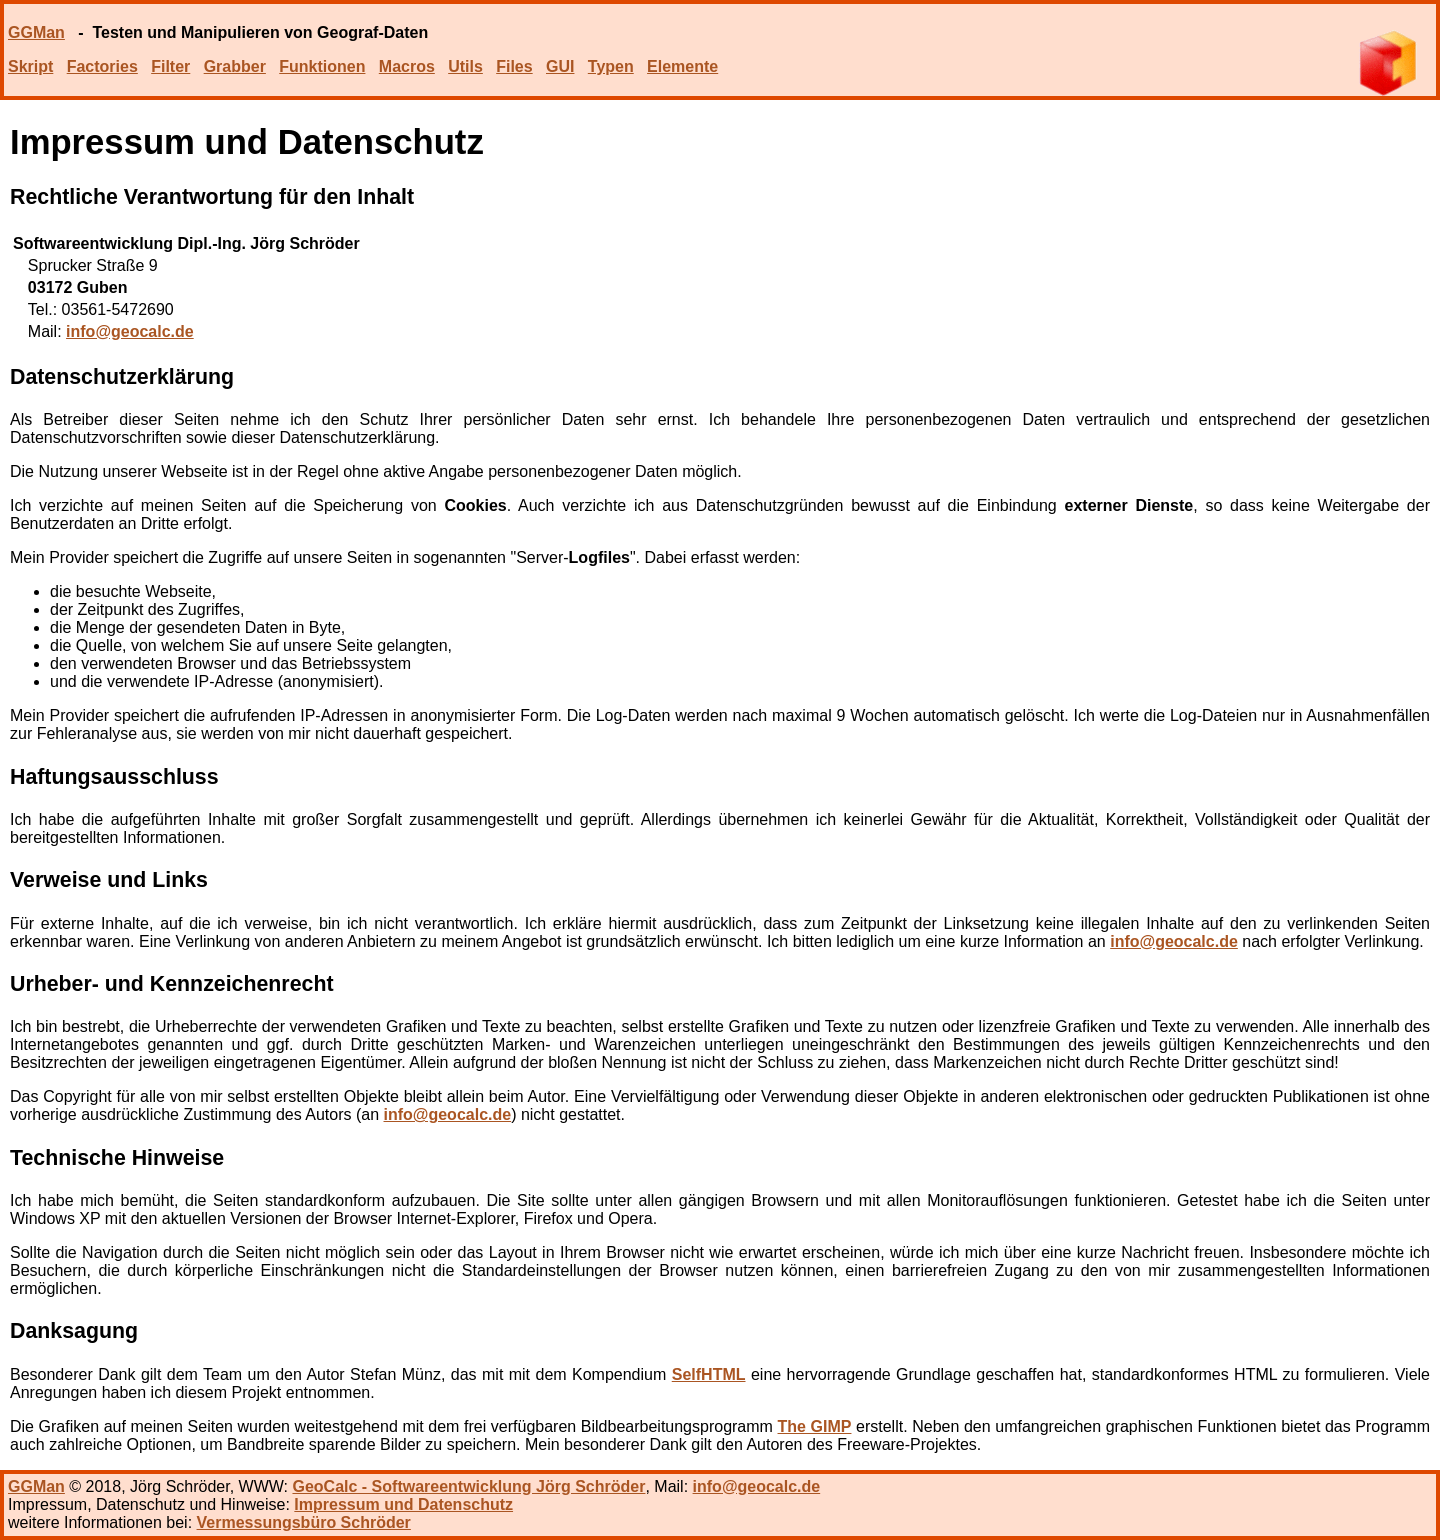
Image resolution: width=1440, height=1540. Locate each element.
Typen (611, 66)
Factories (102, 66)
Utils (465, 66)
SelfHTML (709, 1374)
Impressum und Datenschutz (403, 1504)
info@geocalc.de (130, 331)
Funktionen (322, 66)
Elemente (682, 66)
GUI (560, 66)
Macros (407, 66)
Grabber (235, 66)
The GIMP (815, 1426)
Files (514, 66)
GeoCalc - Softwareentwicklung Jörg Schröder (468, 1486)
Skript (30, 66)
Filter (170, 66)
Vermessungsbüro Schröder (304, 1522)
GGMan (36, 32)
